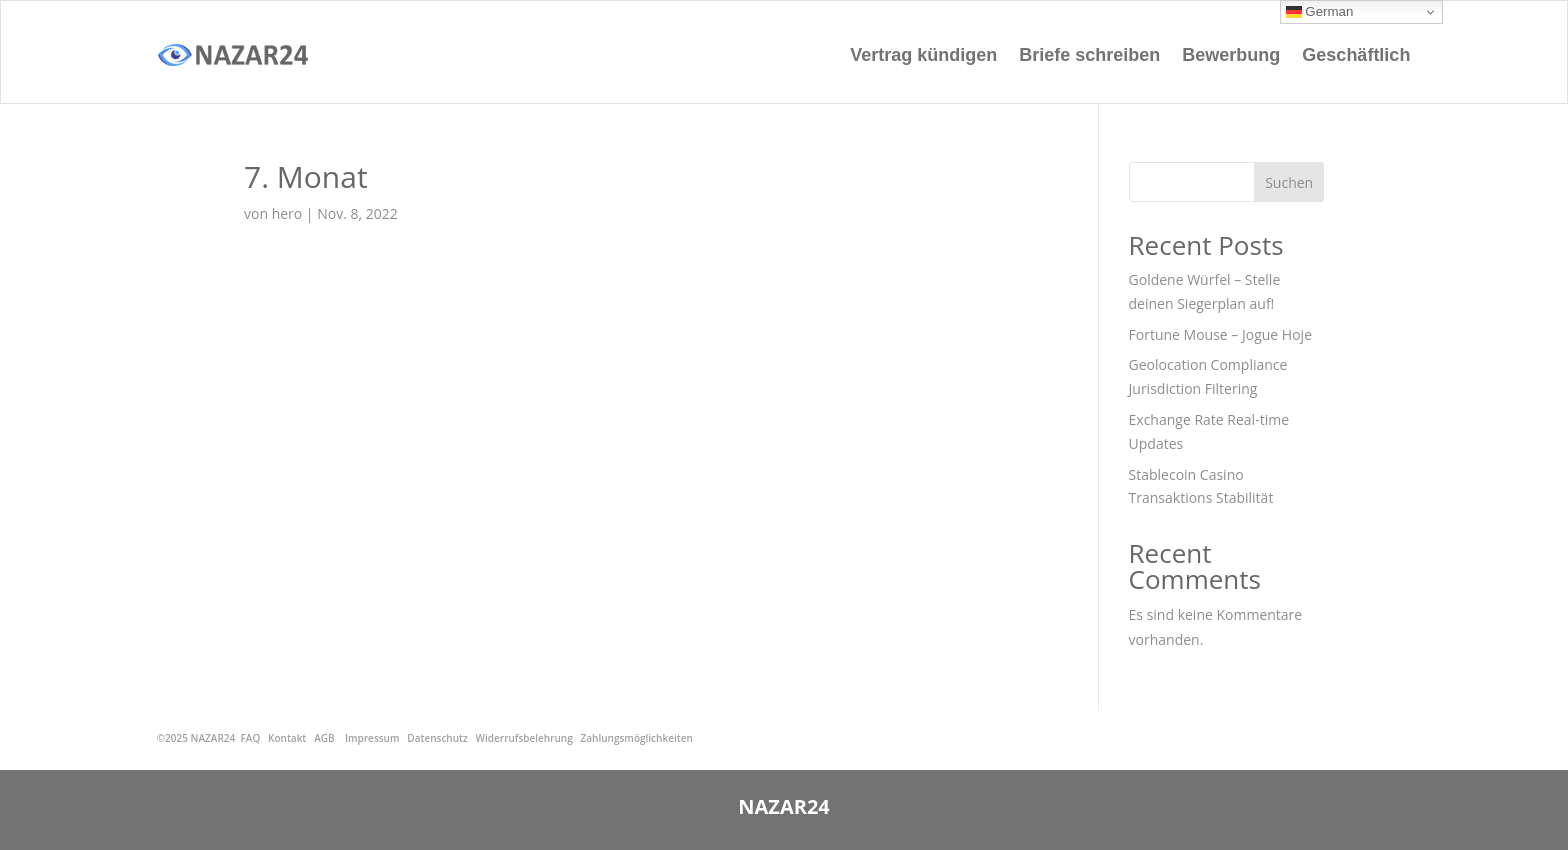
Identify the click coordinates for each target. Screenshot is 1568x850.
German (1320, 12)
